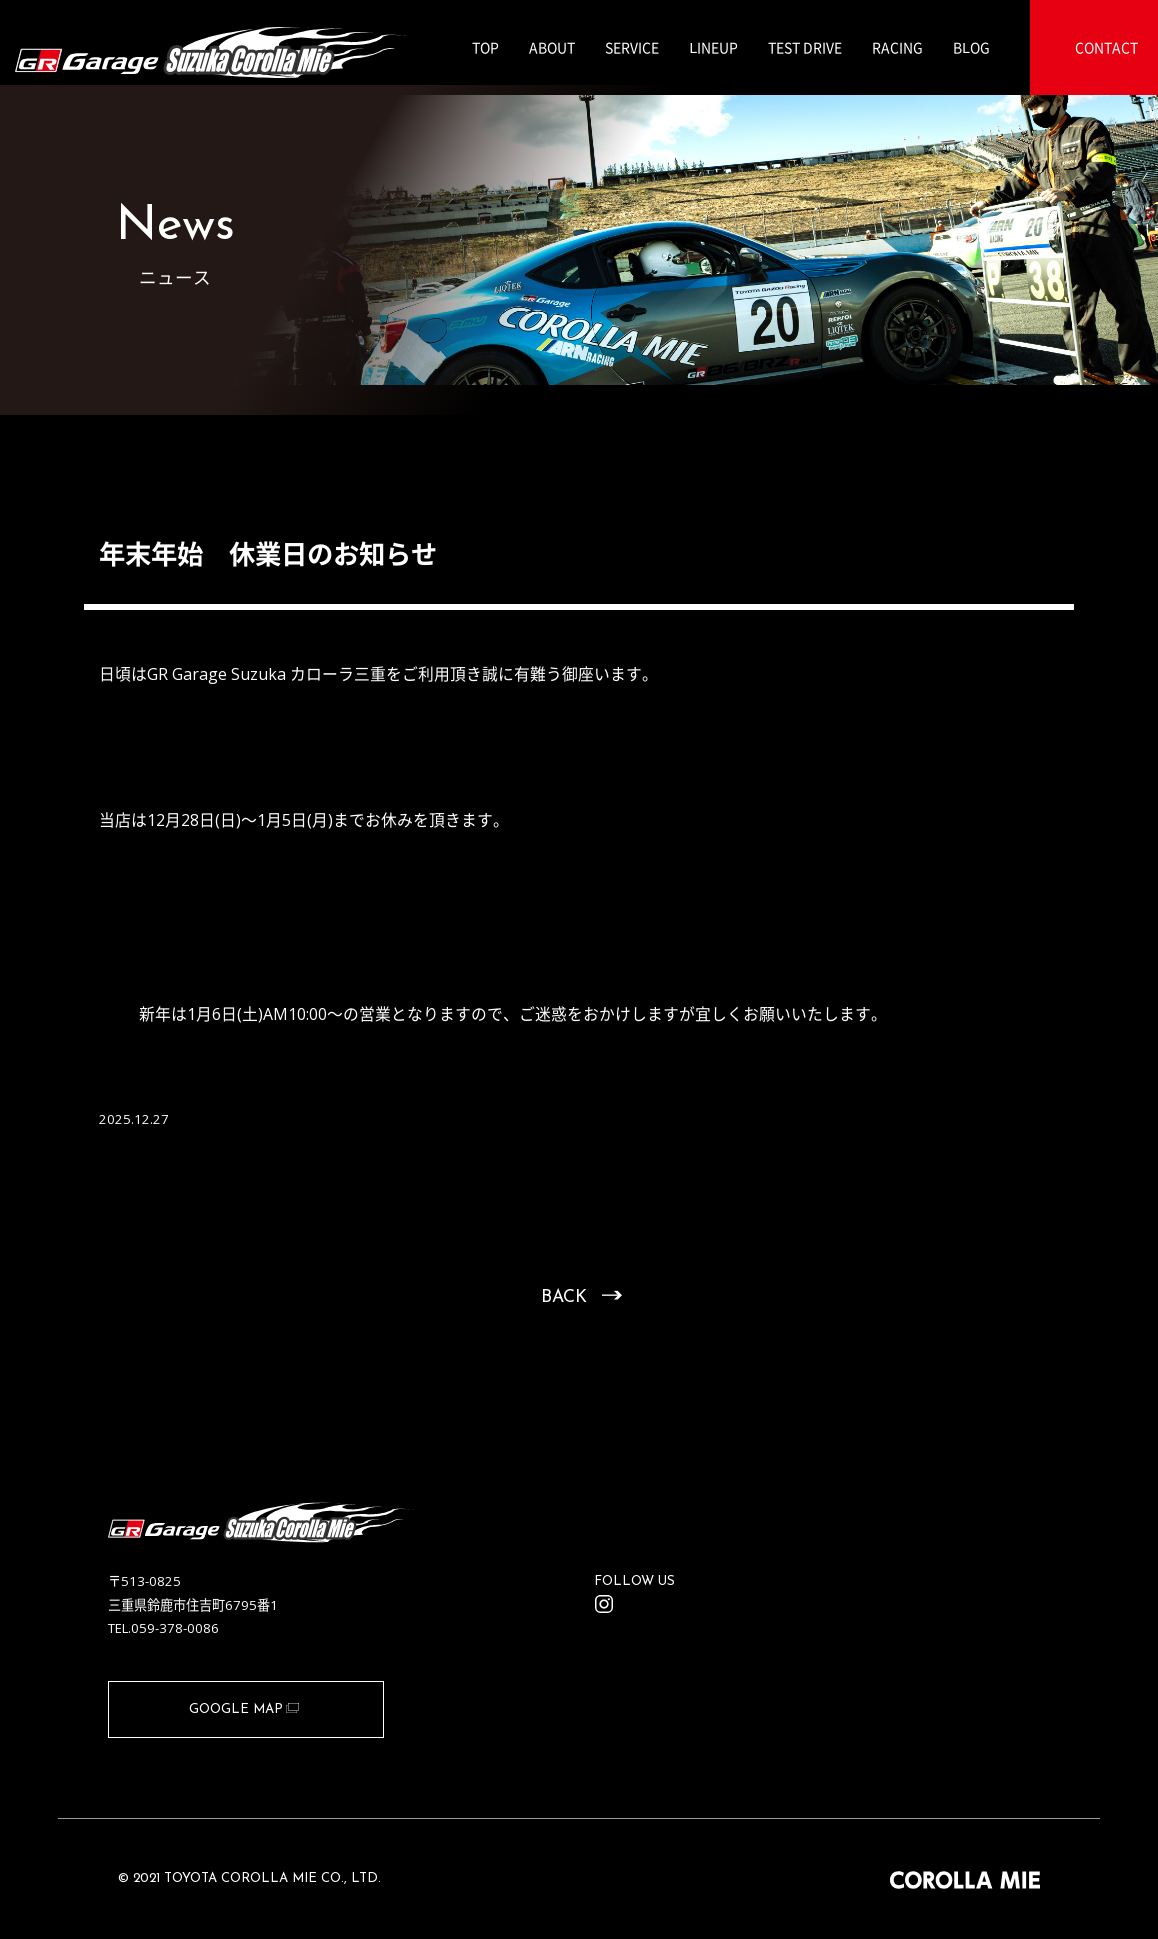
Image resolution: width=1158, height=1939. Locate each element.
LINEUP (713, 47)
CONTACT (1106, 47)
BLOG (971, 47)
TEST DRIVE (805, 47)
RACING (897, 47)
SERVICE (632, 47)
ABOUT (552, 47)
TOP (485, 47)
